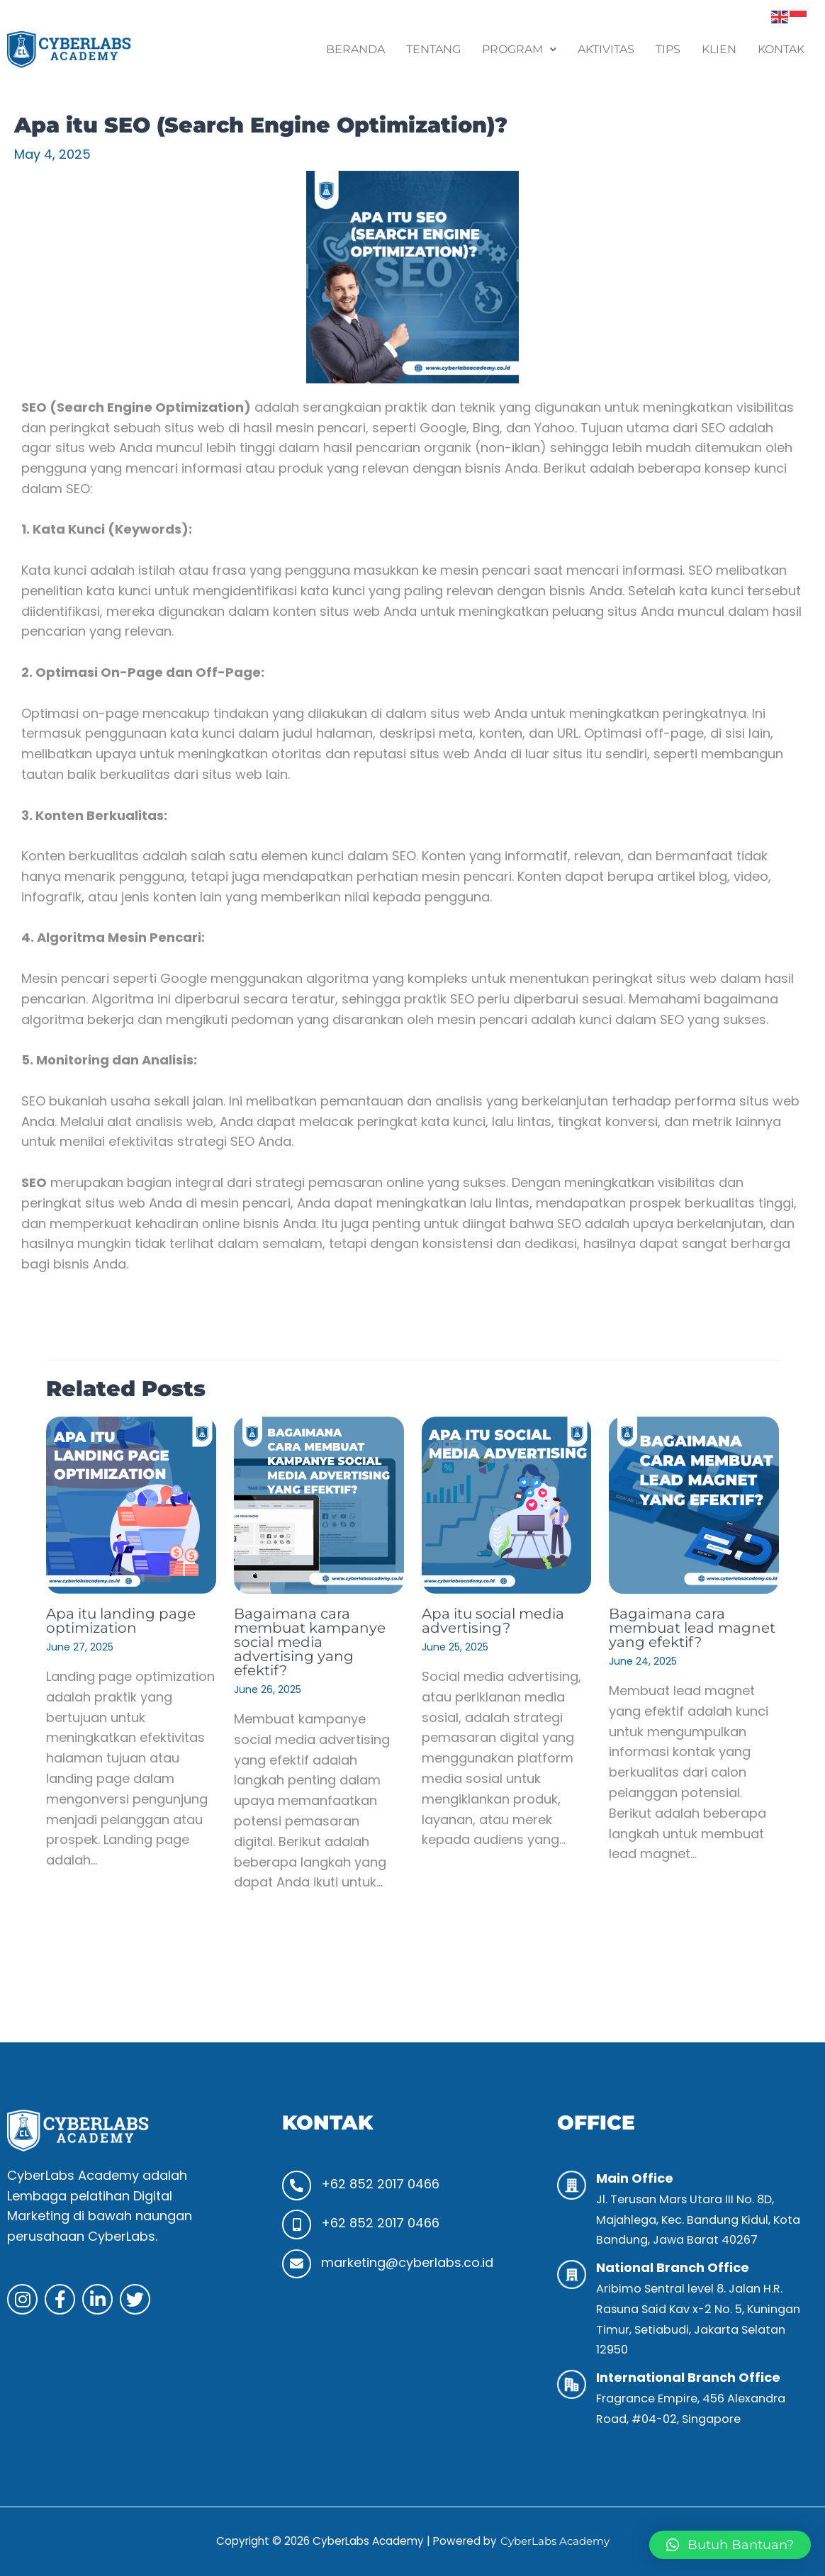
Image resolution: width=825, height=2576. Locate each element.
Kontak (781, 49)
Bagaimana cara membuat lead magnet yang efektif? (692, 1627)
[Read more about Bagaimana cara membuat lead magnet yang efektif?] (694, 1504)
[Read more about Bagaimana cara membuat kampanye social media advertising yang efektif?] (319, 1504)
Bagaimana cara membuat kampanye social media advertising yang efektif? (310, 1642)
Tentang (433, 49)
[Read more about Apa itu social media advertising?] (507, 1504)
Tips (668, 49)
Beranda (355, 49)
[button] (519, 49)
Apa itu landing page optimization (121, 1620)
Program (519, 49)
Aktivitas (606, 49)
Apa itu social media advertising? (493, 1620)
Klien (719, 49)
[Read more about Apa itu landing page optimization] (131, 1504)
